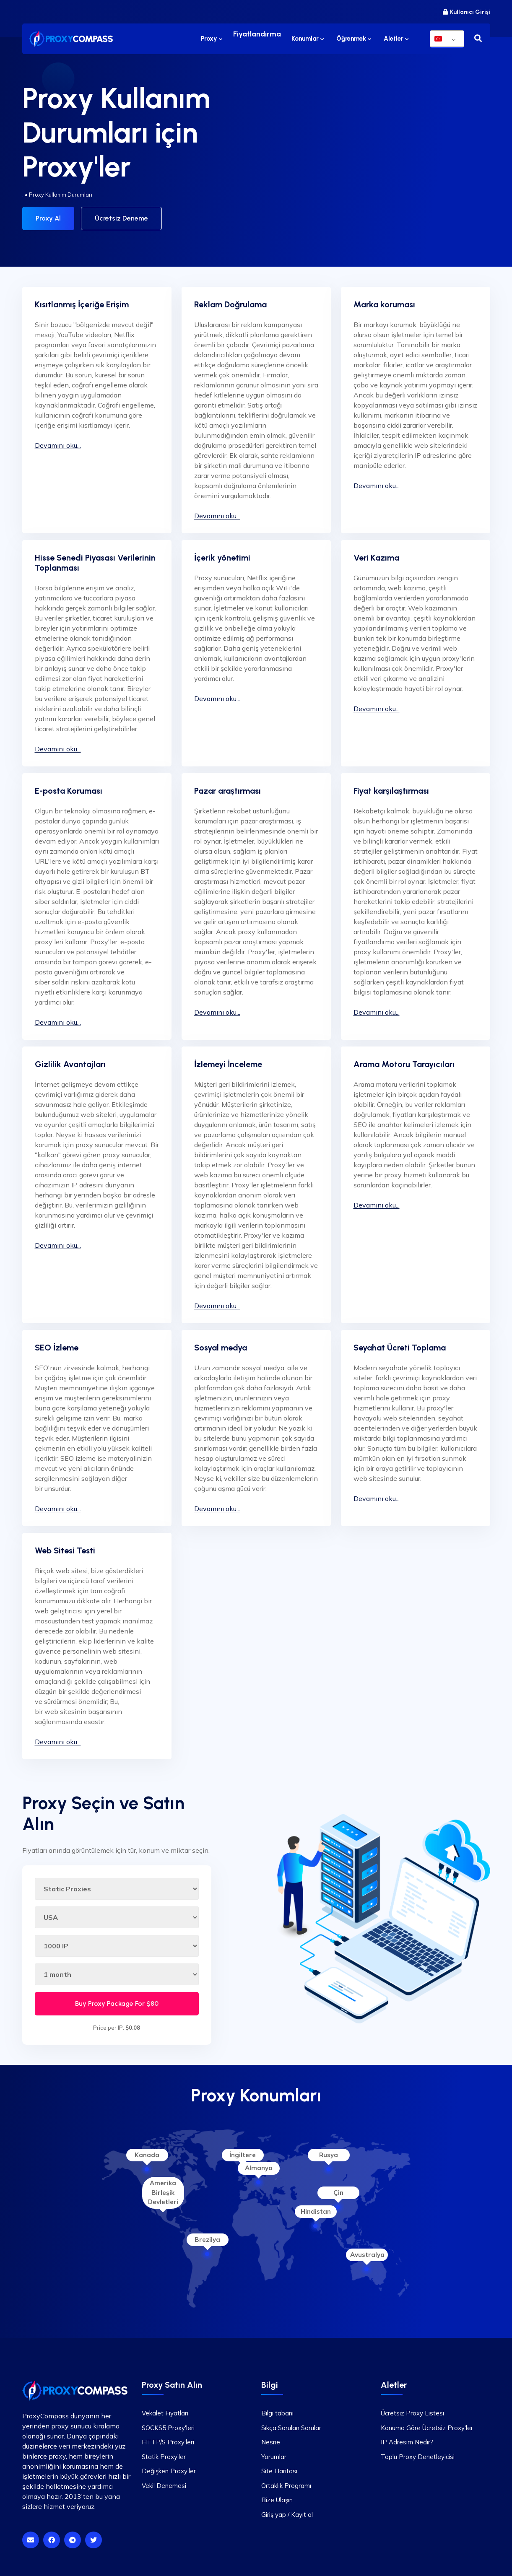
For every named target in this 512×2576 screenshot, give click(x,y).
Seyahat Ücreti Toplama (399, 1345)
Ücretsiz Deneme (121, 218)
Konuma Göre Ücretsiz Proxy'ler (427, 2425)
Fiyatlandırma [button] (258, 38)
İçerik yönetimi (222, 555)
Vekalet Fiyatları (165, 2410)
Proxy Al (48, 218)
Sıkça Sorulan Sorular (291, 2425)
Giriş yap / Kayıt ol (287, 2512)
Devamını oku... (58, 442)
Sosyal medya (220, 1345)
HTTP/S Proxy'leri (168, 2439)
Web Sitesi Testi (65, 1547)
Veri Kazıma (376, 555)
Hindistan (316, 2208)
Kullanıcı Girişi (466, 12)
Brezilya (207, 2237)
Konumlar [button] (307, 38)
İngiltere (242, 2152)
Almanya (259, 2165)
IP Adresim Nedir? (407, 2439)
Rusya (328, 2152)
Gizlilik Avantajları (70, 1061)
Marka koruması (384, 301)
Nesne (270, 2439)
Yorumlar (273, 2454)
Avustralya (367, 2252)
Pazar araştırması (227, 788)
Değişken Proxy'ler (169, 2468)
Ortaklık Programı (286, 2483)
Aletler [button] (396, 38)
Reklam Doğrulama (230, 301)
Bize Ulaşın (277, 2497)
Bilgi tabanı (277, 2410)
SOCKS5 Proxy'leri (168, 2425)
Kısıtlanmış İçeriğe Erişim (82, 301)
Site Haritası (279, 2468)
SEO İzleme (56, 1345)
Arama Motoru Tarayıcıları (404, 1061)
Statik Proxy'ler (164, 2454)
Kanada (147, 2152)
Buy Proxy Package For (117, 2001)
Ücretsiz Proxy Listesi (412, 2410)
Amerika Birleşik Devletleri (163, 2189)
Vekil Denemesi (164, 2483)
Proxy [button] (214, 38)
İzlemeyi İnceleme (228, 1061)
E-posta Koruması (68, 788)
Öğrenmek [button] (353, 38)
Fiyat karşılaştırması (391, 788)
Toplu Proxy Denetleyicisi (418, 2454)
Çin (338, 2190)
